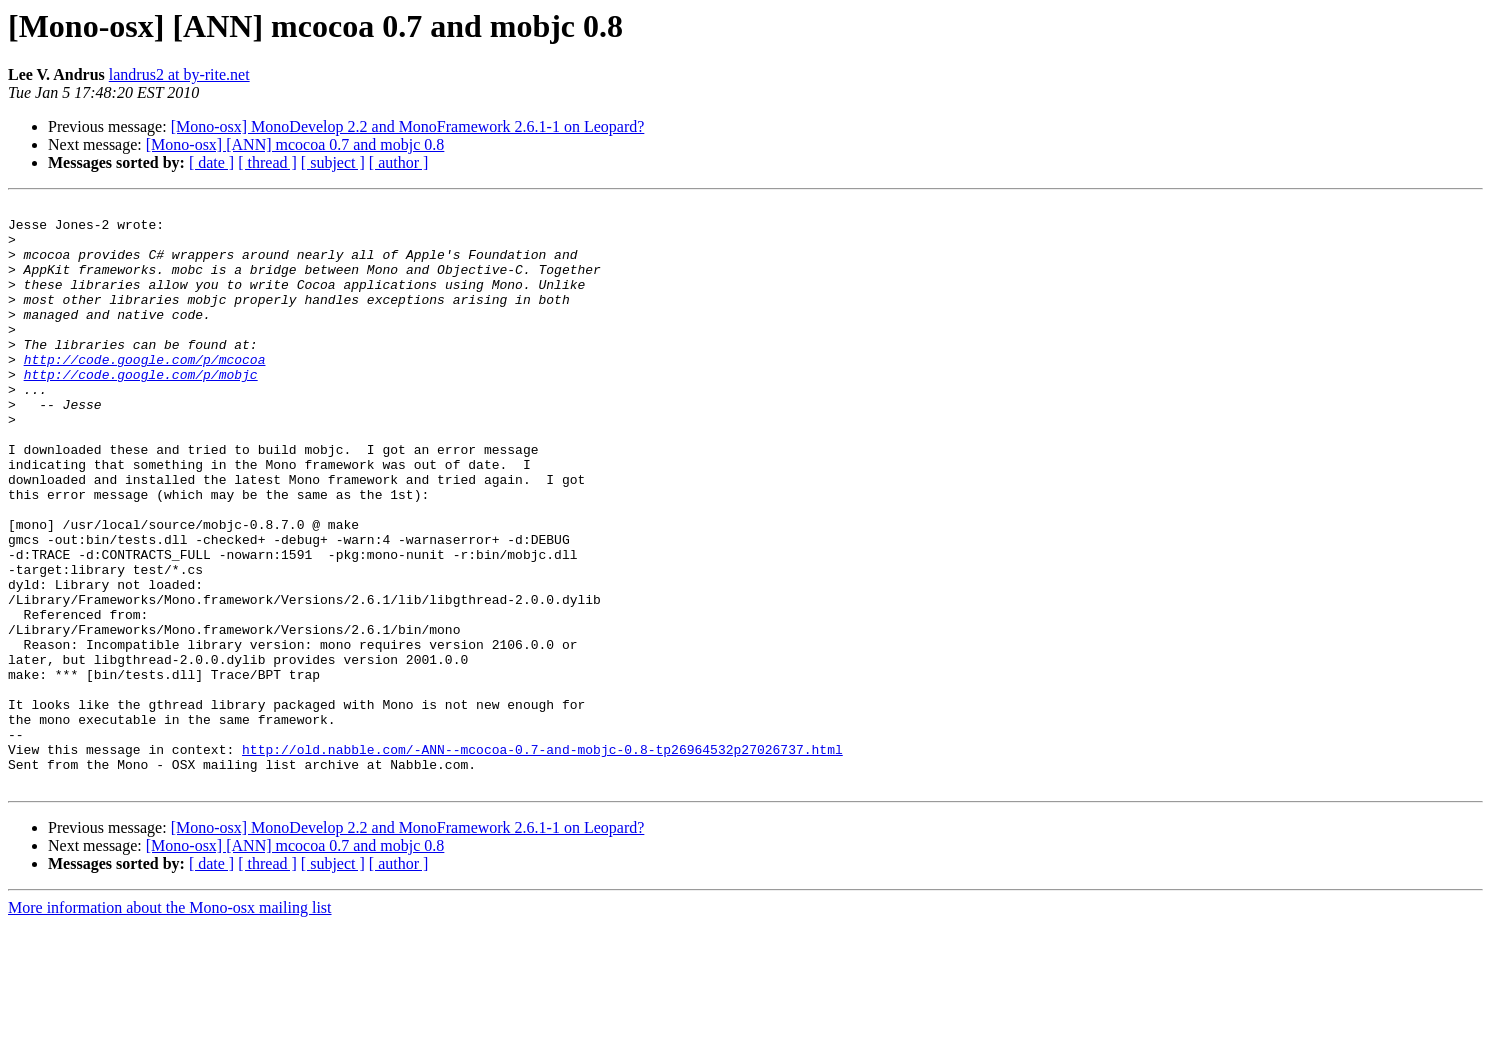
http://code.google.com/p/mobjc (141, 410)
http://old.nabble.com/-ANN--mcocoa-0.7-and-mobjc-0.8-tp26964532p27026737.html (542, 860)
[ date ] (211, 162)
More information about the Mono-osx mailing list (170, 1024)
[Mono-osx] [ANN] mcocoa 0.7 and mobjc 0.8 (295, 144)
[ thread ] (267, 162)
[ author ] (399, 162)
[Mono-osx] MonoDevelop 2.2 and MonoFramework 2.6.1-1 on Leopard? (408, 126)
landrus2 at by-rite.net (179, 74)
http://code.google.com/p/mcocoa (145, 392)
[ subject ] (333, 162)
